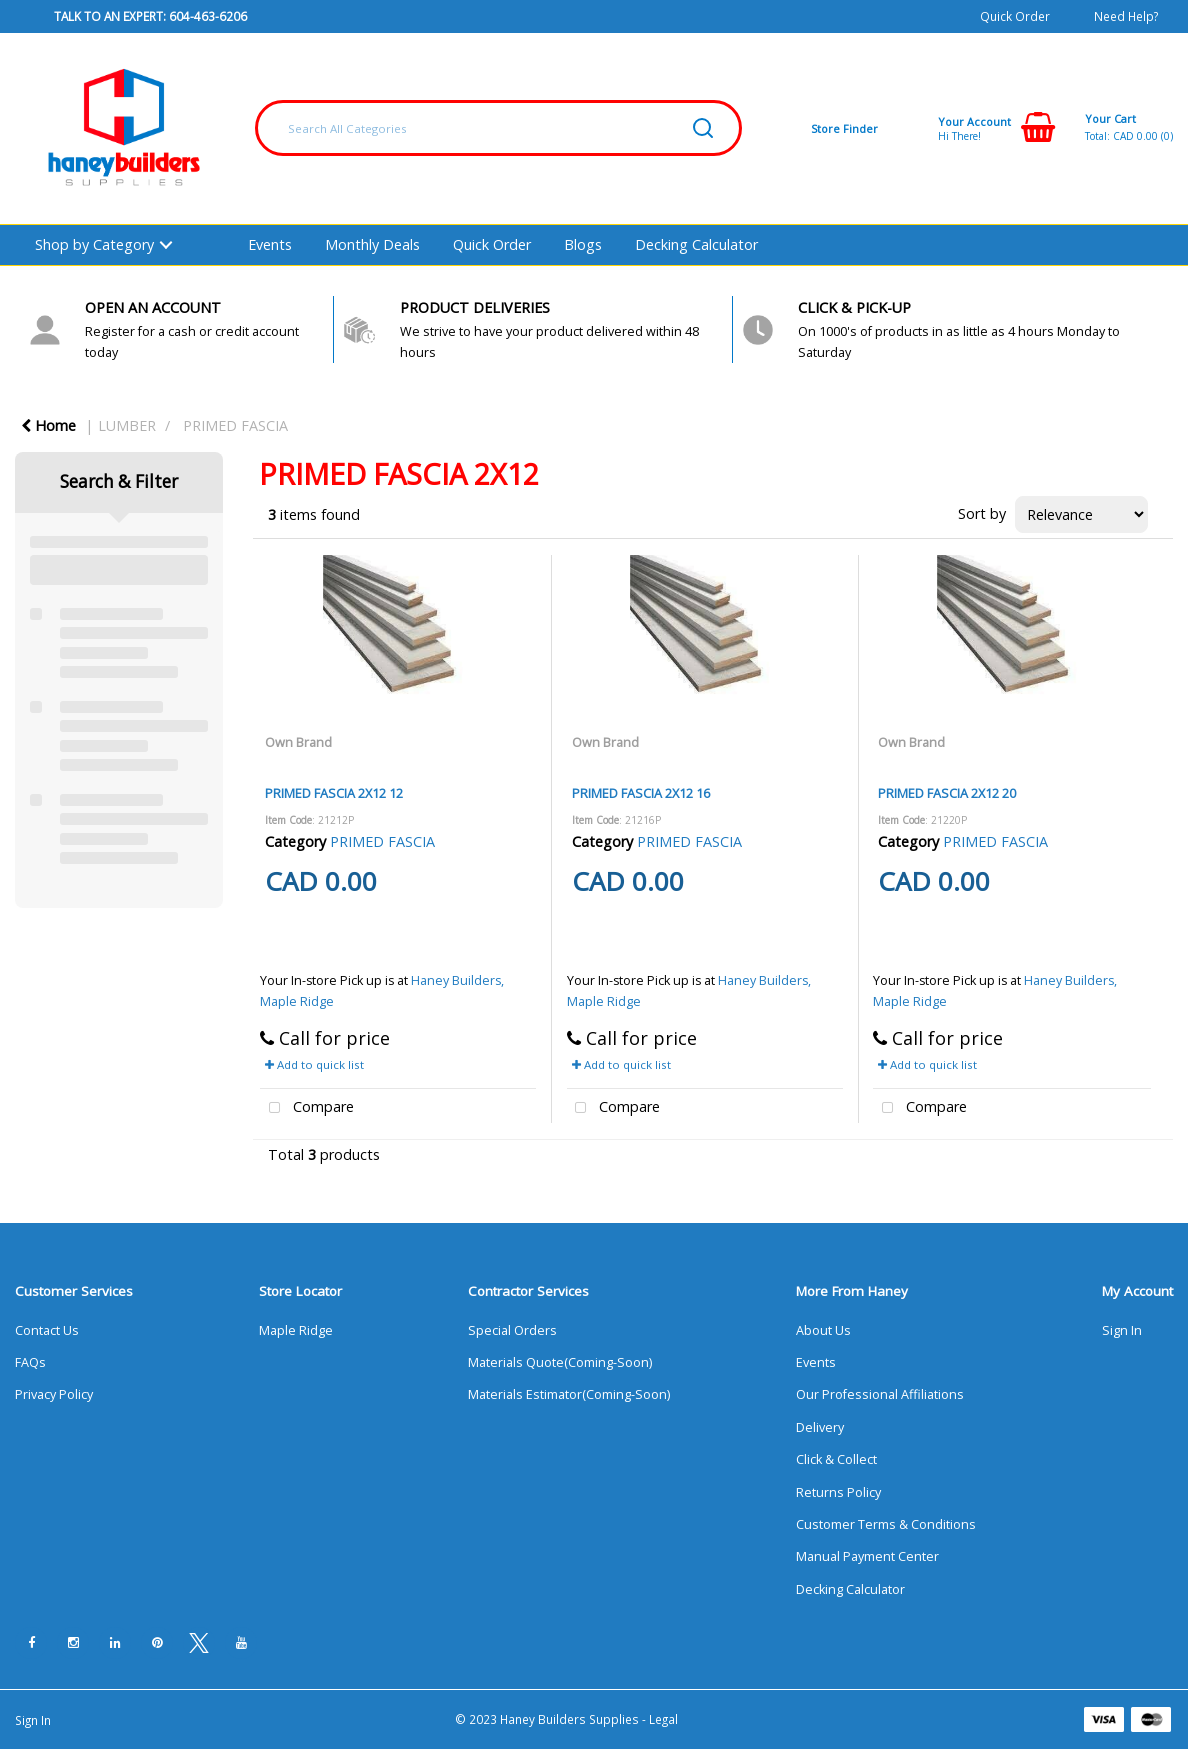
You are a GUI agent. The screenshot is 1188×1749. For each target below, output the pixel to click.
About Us (823, 1330)
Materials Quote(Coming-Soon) (560, 1362)
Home (48, 425)
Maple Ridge (296, 1330)
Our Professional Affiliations (880, 1394)
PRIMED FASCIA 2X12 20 (947, 793)
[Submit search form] (703, 128)
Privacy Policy (54, 1394)
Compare (307, 1108)
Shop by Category (94, 244)
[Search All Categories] (498, 128)
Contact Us (47, 1330)
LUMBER (127, 425)
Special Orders (512, 1330)
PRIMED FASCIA (235, 425)
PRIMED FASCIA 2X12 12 (334, 793)
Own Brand (298, 742)
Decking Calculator (696, 244)
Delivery (820, 1427)
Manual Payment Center (867, 1556)
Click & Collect (836, 1459)
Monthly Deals (372, 244)
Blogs (583, 244)
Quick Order (1015, 16)
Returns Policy (838, 1492)
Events (270, 244)
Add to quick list (314, 1064)
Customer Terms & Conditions (886, 1524)
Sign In (1122, 1330)
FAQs (30, 1362)
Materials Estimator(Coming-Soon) (569, 1394)
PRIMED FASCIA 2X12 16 (641, 793)
